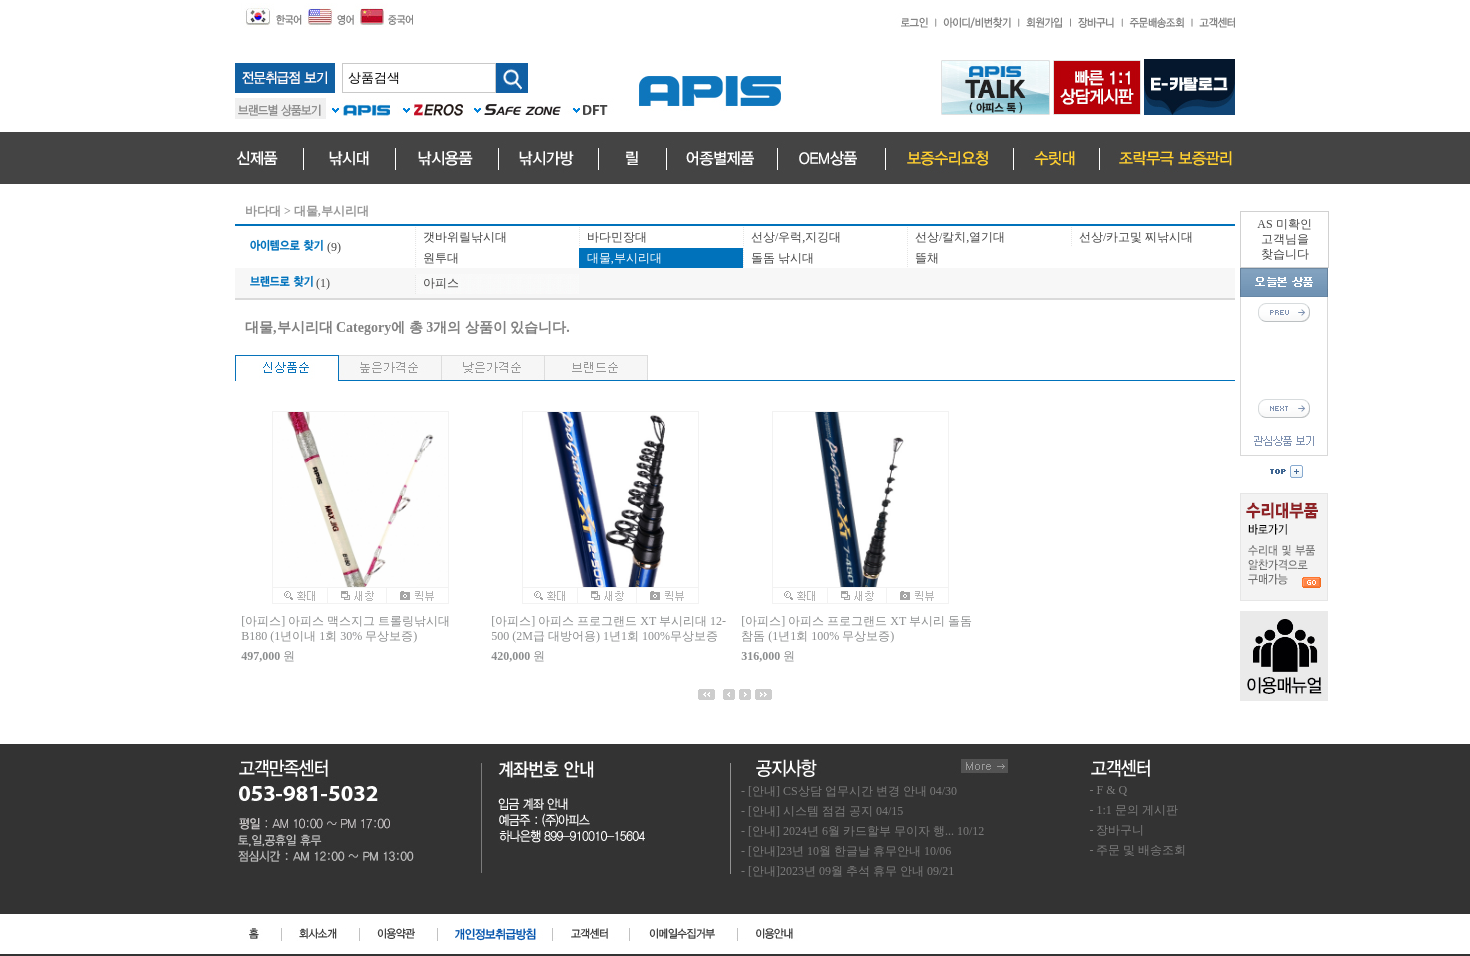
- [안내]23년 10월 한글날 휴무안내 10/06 (846, 851)
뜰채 (927, 258)
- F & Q (1109, 790)
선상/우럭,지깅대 (796, 237)
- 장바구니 (1117, 830)
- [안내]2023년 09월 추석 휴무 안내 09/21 (847, 871)
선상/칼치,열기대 (960, 237)
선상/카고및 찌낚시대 (1136, 237)
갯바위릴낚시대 (465, 237)
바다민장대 (617, 237)
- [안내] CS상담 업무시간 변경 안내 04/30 (849, 791)
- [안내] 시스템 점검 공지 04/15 (822, 811)
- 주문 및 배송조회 (1138, 850)
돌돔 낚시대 (782, 258)
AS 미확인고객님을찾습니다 (1284, 239)
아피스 (441, 283)
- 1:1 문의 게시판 (1134, 810)
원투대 (441, 258)
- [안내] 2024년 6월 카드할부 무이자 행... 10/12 (862, 831)
